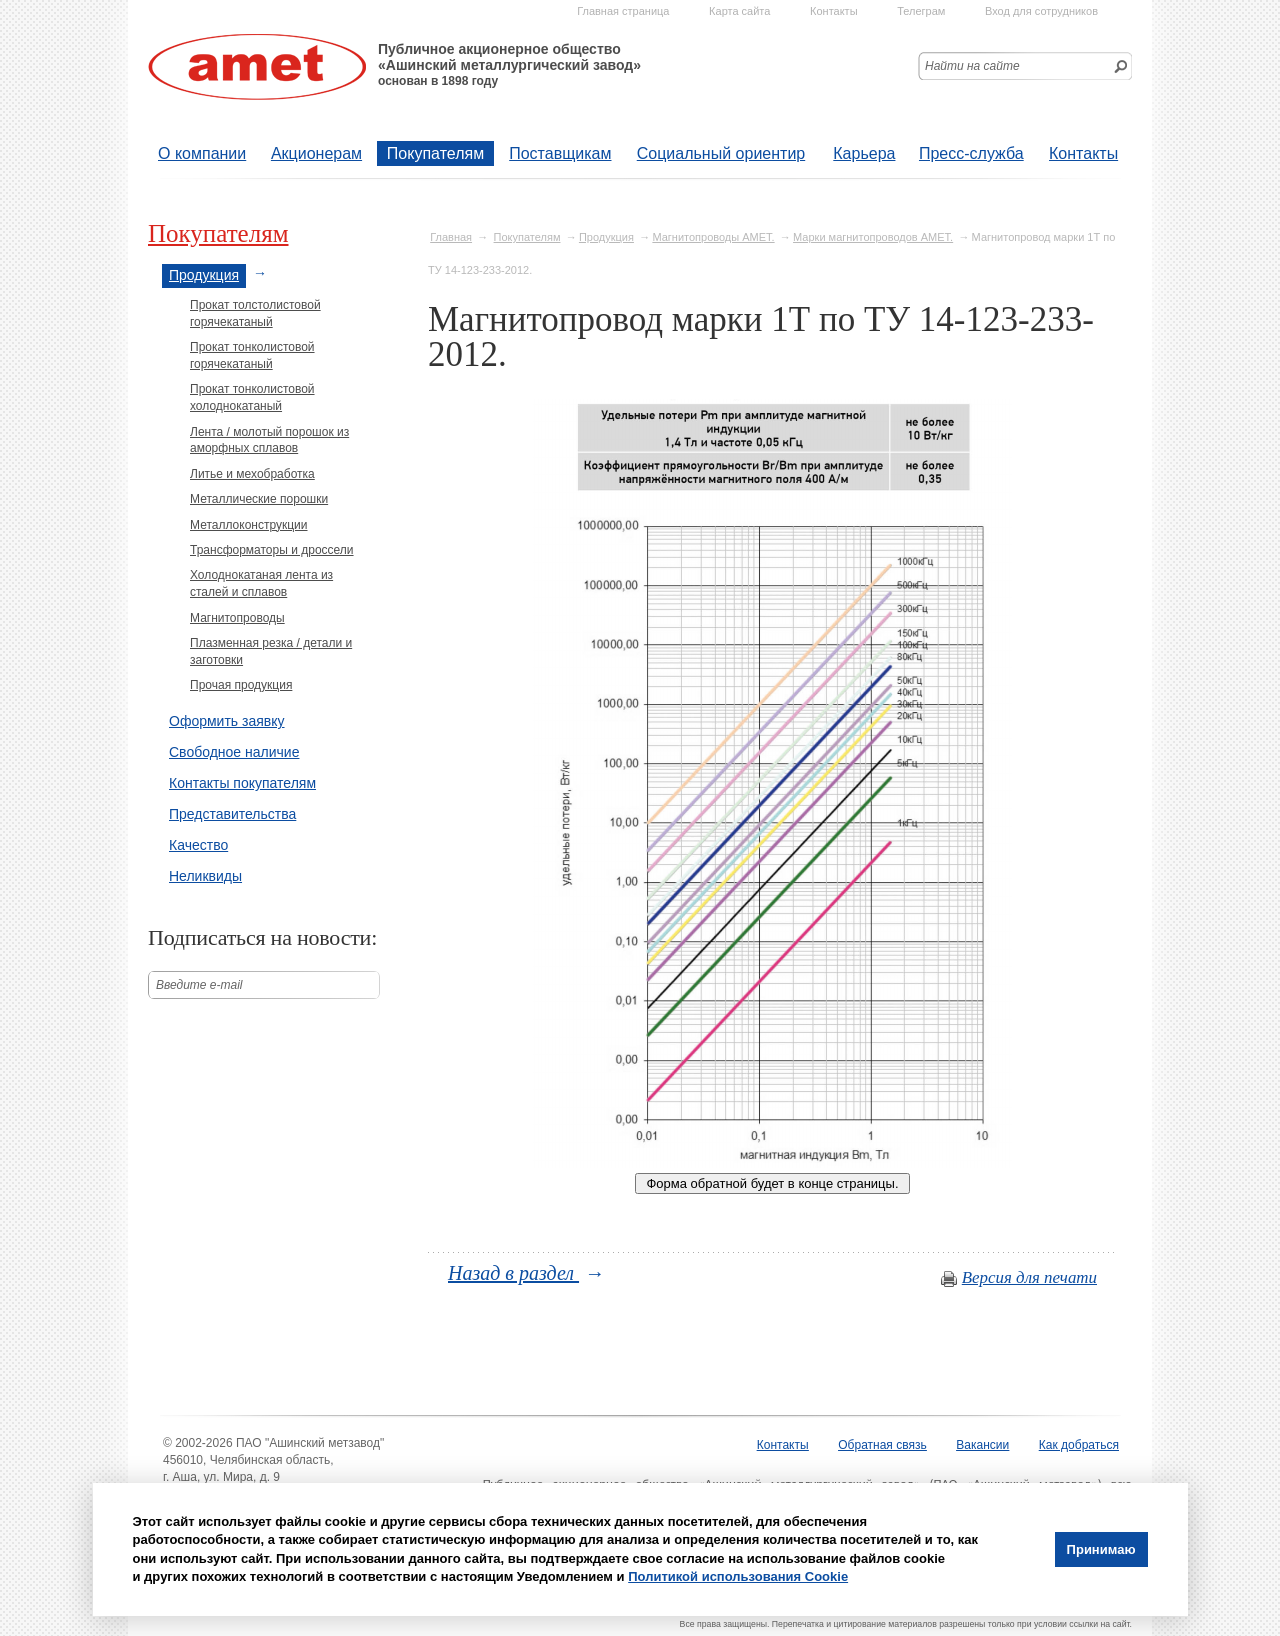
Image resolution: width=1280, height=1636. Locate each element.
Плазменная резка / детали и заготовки (271, 651)
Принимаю (1101, 1549)
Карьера (864, 153)
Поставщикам (560, 153)
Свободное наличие (234, 752)
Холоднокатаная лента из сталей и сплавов (261, 583)
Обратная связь (882, 1445)
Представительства (232, 814)
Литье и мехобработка (252, 474)
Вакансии (982, 1445)
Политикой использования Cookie (738, 1576)
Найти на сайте (972, 66)
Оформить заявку (227, 721)
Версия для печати (1029, 1277)
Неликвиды (205, 876)
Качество (198, 845)
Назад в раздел (513, 1273)
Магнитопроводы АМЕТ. (713, 237)
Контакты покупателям (242, 783)
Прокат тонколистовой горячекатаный (252, 355)
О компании (202, 153)
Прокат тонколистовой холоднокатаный (252, 397)
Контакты (1083, 153)
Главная (451, 237)
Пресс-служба (971, 153)
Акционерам (316, 153)
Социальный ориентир (721, 153)
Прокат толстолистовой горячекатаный (255, 313)
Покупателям (435, 153)
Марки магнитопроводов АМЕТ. (873, 237)
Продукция (606, 237)
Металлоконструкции (249, 525)
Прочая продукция (241, 685)
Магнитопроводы (237, 618)
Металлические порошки (259, 499)
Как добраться (1079, 1445)
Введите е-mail (199, 985)
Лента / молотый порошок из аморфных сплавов (269, 440)
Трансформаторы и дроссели (272, 550)
